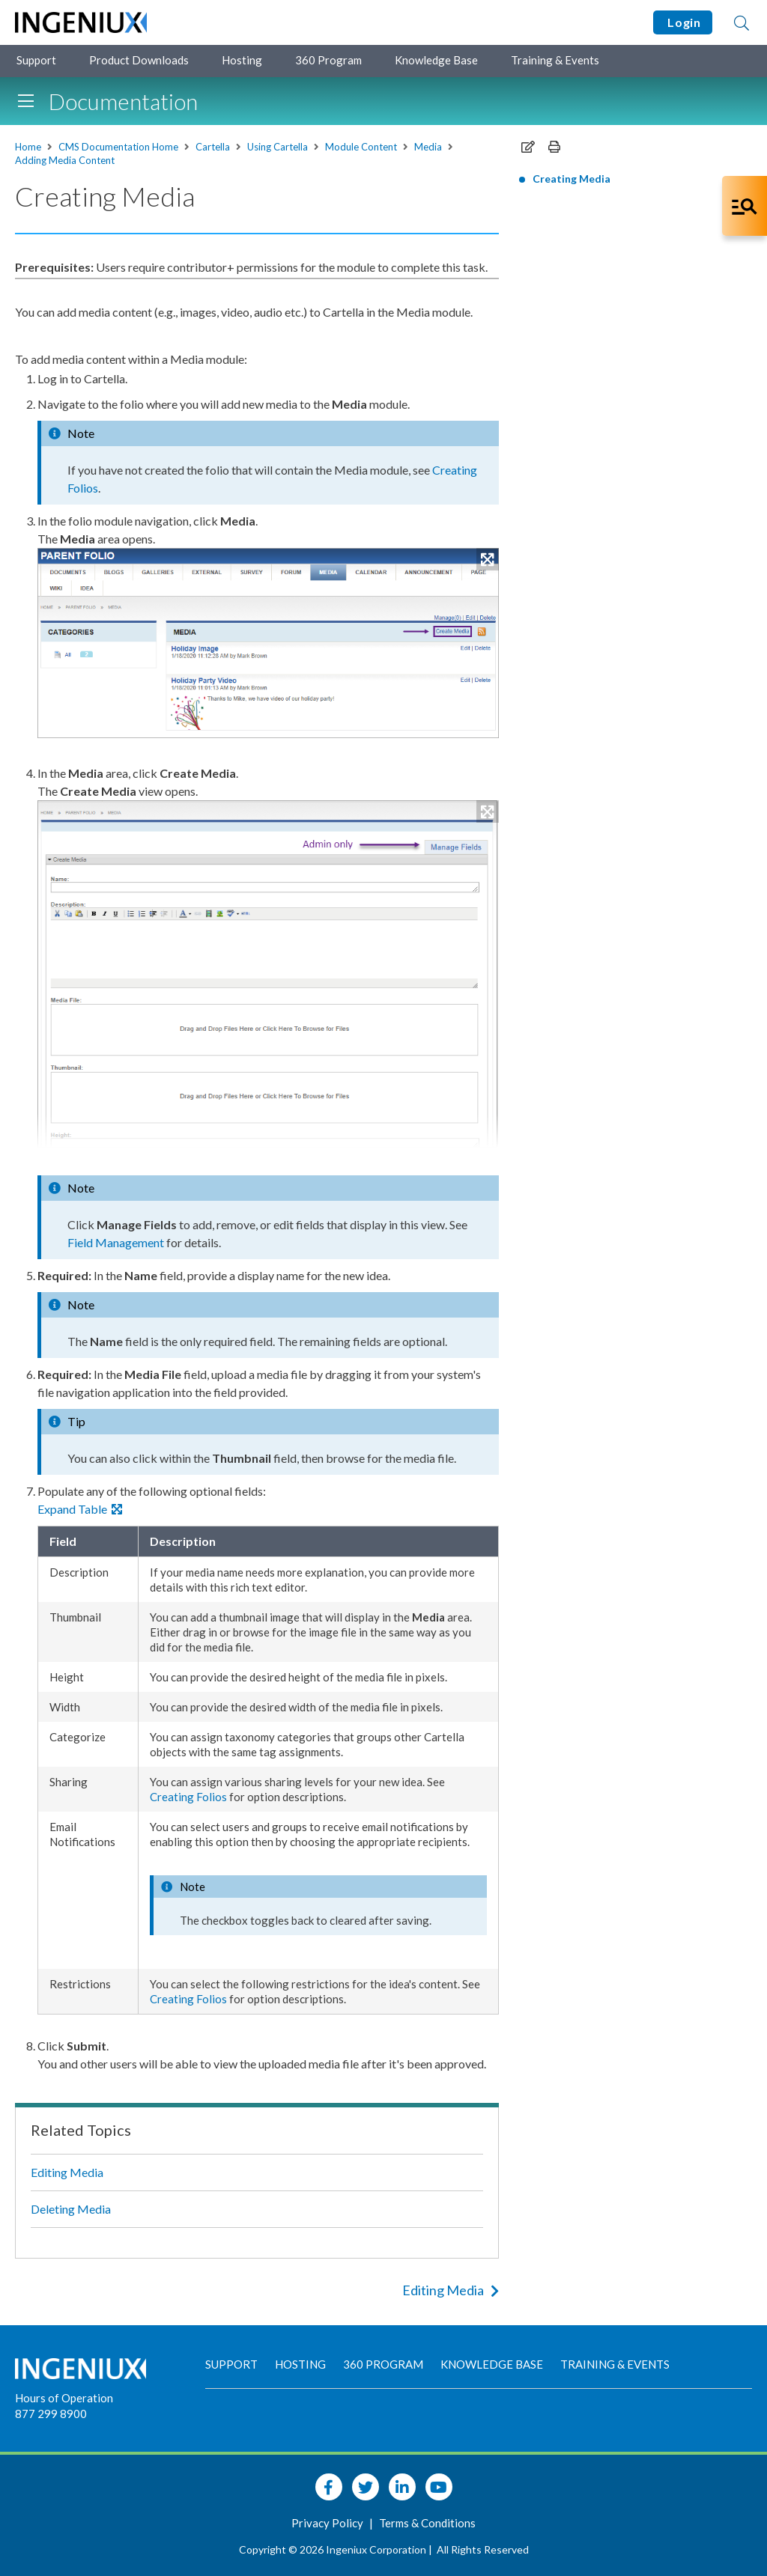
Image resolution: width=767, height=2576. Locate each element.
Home (28, 147)
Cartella (212, 147)
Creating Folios (188, 1796)
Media (428, 147)
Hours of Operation (64, 2398)
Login (682, 22)
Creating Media (571, 178)
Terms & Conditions (427, 2523)
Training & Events (555, 60)
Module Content (361, 147)
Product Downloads (139, 60)
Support (36, 60)
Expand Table (79, 1509)
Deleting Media (71, 2209)
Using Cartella (277, 147)
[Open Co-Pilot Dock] (744, 206)
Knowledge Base (436, 60)
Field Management (115, 1242)
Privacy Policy (328, 2523)
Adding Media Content (65, 160)
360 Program (328, 60)
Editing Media (67, 2172)
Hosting (242, 60)
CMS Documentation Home (118, 147)
